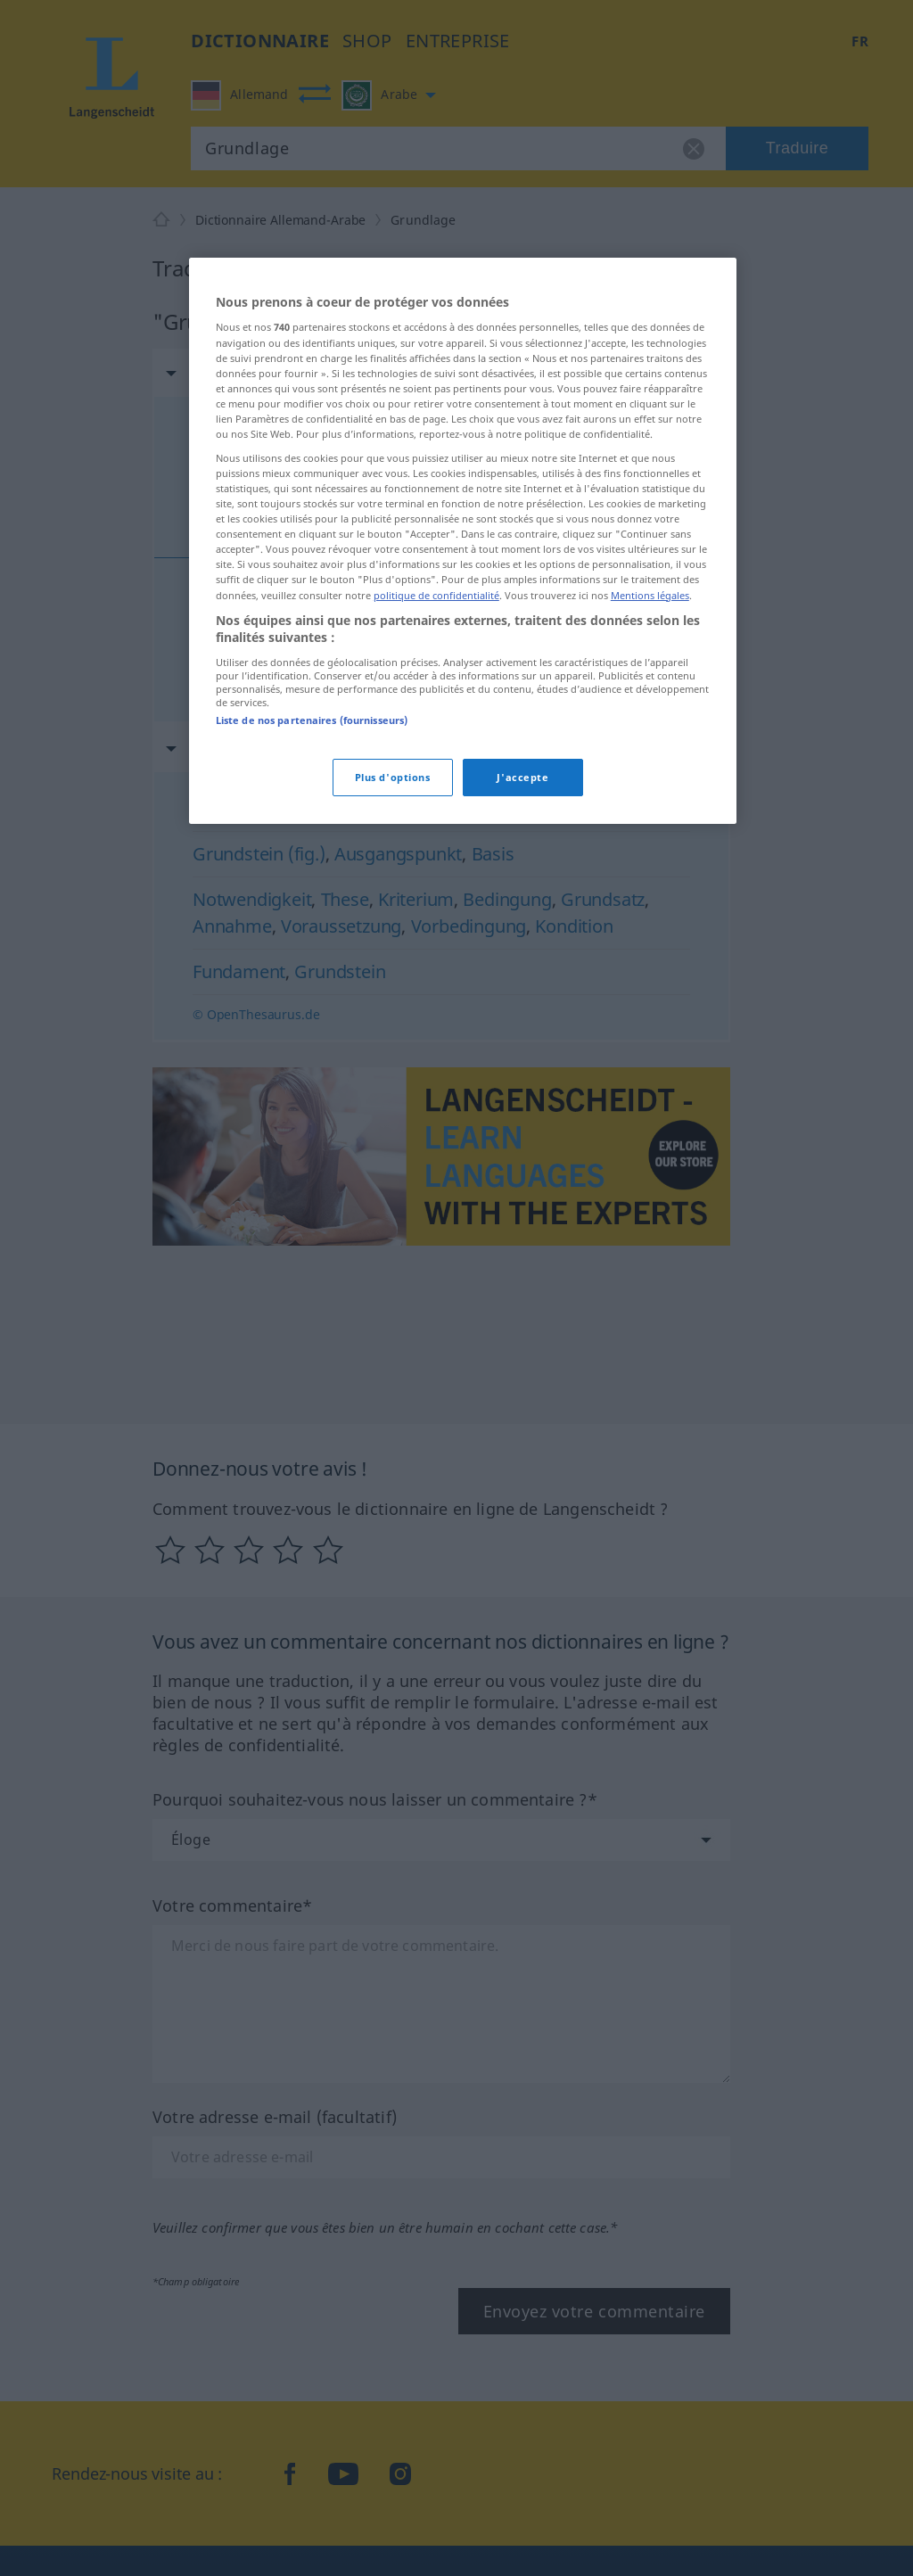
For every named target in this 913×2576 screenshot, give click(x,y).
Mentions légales (650, 595)
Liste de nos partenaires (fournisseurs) (311, 720)
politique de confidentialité (436, 595)
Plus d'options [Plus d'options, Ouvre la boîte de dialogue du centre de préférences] (393, 777)
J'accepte (522, 777)
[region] (462, 541)
